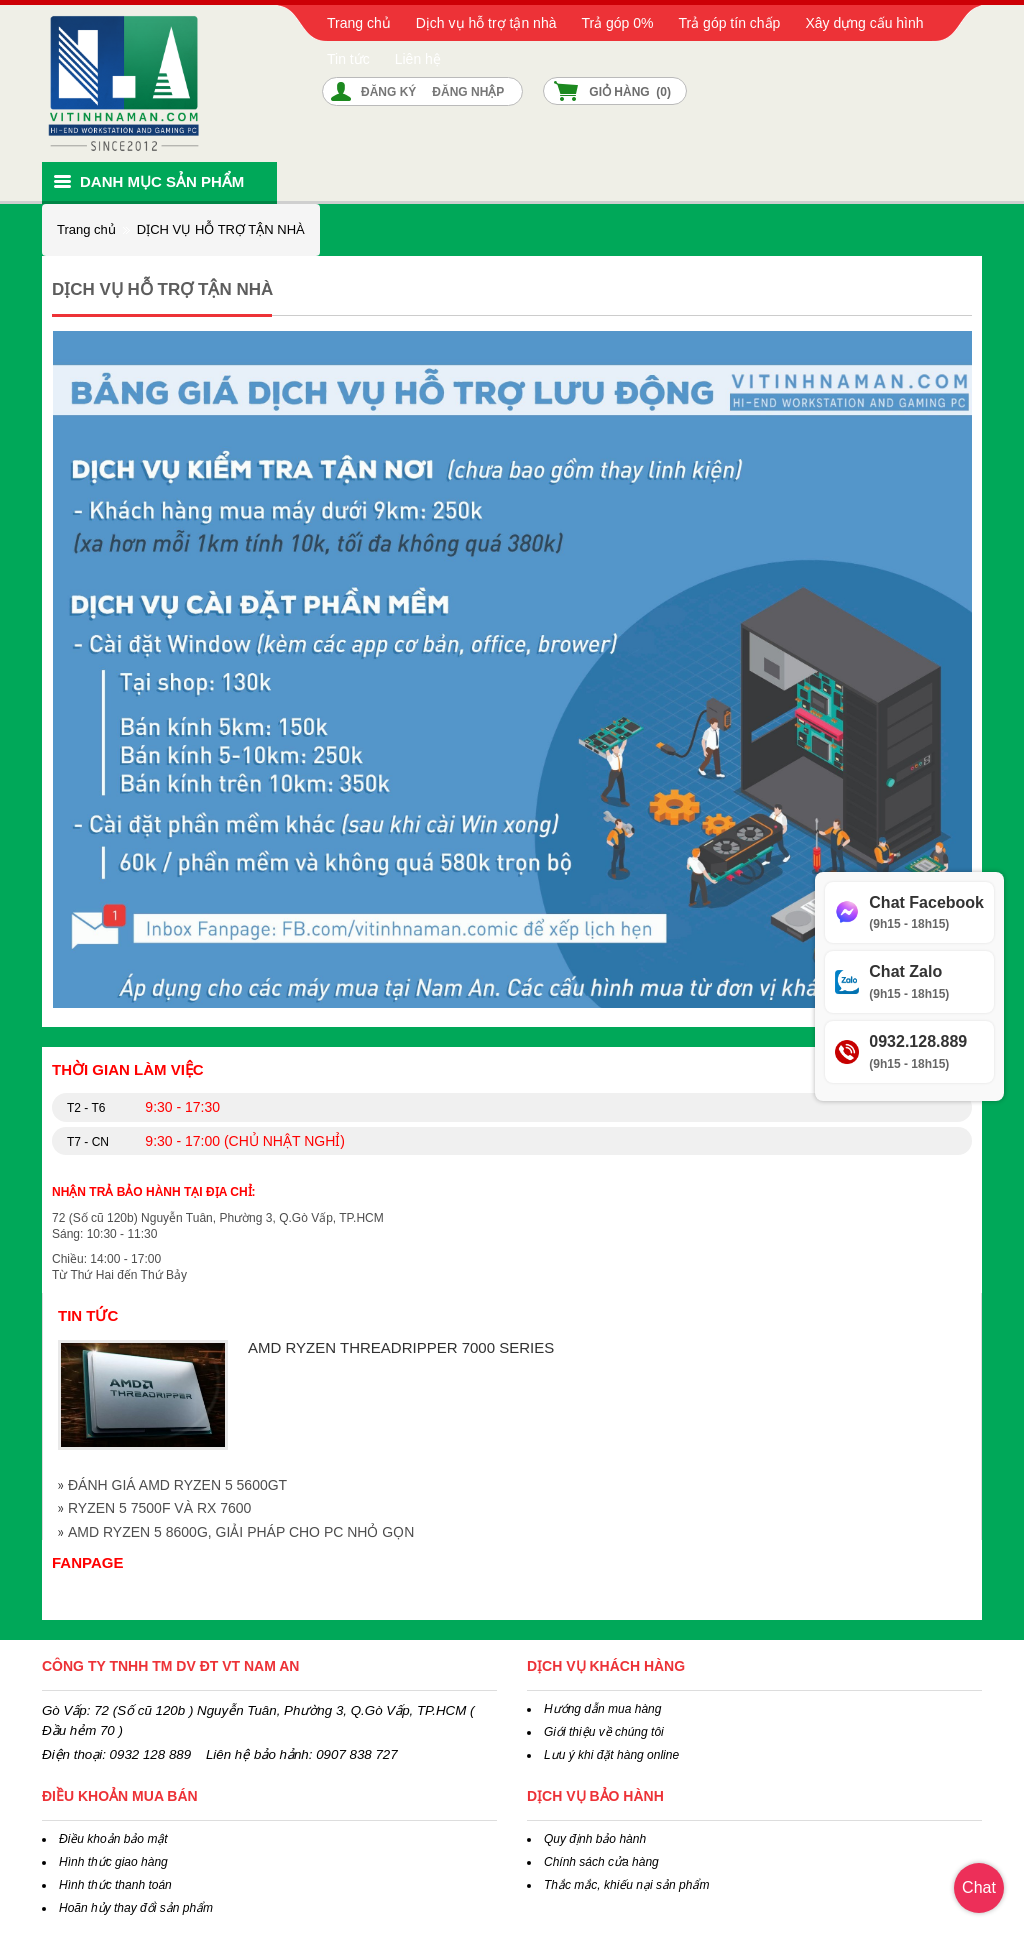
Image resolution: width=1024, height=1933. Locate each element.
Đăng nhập (468, 92)
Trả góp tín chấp (730, 23)
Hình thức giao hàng (113, 1862)
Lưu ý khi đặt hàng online (611, 1755)
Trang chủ (359, 23)
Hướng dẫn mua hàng (602, 1709)
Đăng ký (388, 92)
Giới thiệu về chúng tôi (604, 1732)
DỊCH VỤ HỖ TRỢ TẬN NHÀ (221, 229)
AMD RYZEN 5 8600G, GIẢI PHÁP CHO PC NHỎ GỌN (241, 1532)
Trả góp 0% (617, 23)
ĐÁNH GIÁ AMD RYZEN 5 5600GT (177, 1485)
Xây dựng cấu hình (864, 23)
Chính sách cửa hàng (601, 1862)
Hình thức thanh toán (115, 1885)
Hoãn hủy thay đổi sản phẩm (136, 1908)
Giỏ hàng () (630, 92)
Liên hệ (418, 59)
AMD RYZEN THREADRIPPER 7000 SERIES (401, 1347)
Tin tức (348, 59)
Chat (979, 1887)
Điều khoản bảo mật (113, 1839)
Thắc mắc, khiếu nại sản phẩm (626, 1885)
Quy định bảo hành (595, 1839)
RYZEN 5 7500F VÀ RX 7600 (159, 1508)
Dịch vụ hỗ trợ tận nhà (486, 23)
